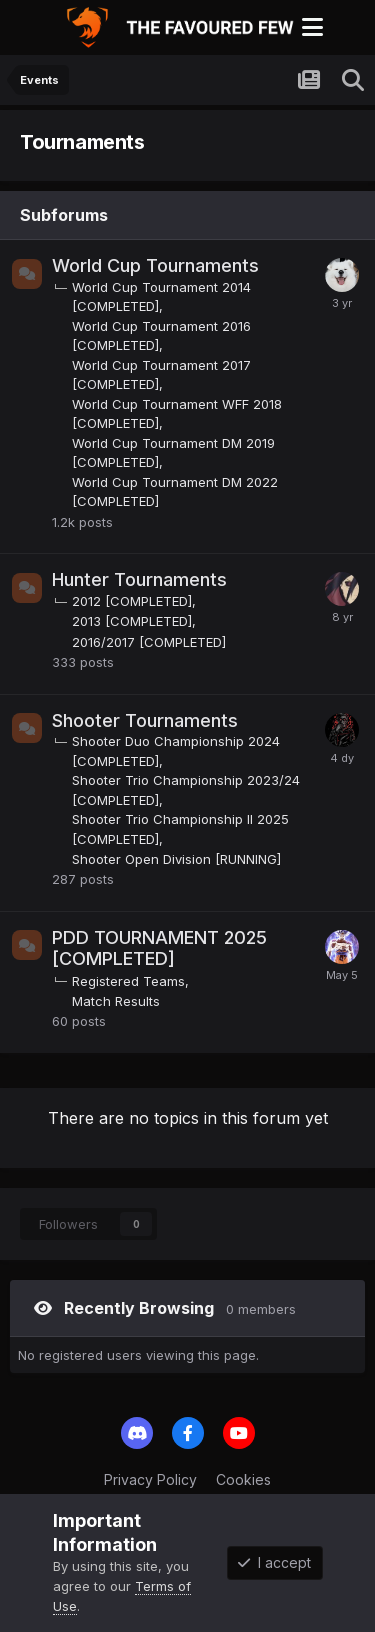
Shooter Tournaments (145, 720)
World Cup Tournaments (155, 265)
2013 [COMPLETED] (132, 621)
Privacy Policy (150, 1479)
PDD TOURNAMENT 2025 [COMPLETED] (159, 948)
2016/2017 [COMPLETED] (149, 642)
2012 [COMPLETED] (132, 601)
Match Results (116, 1001)
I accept (274, 1562)
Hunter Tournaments (139, 579)
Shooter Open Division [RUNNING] (176, 859)
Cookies (243, 1479)
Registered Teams (128, 981)
